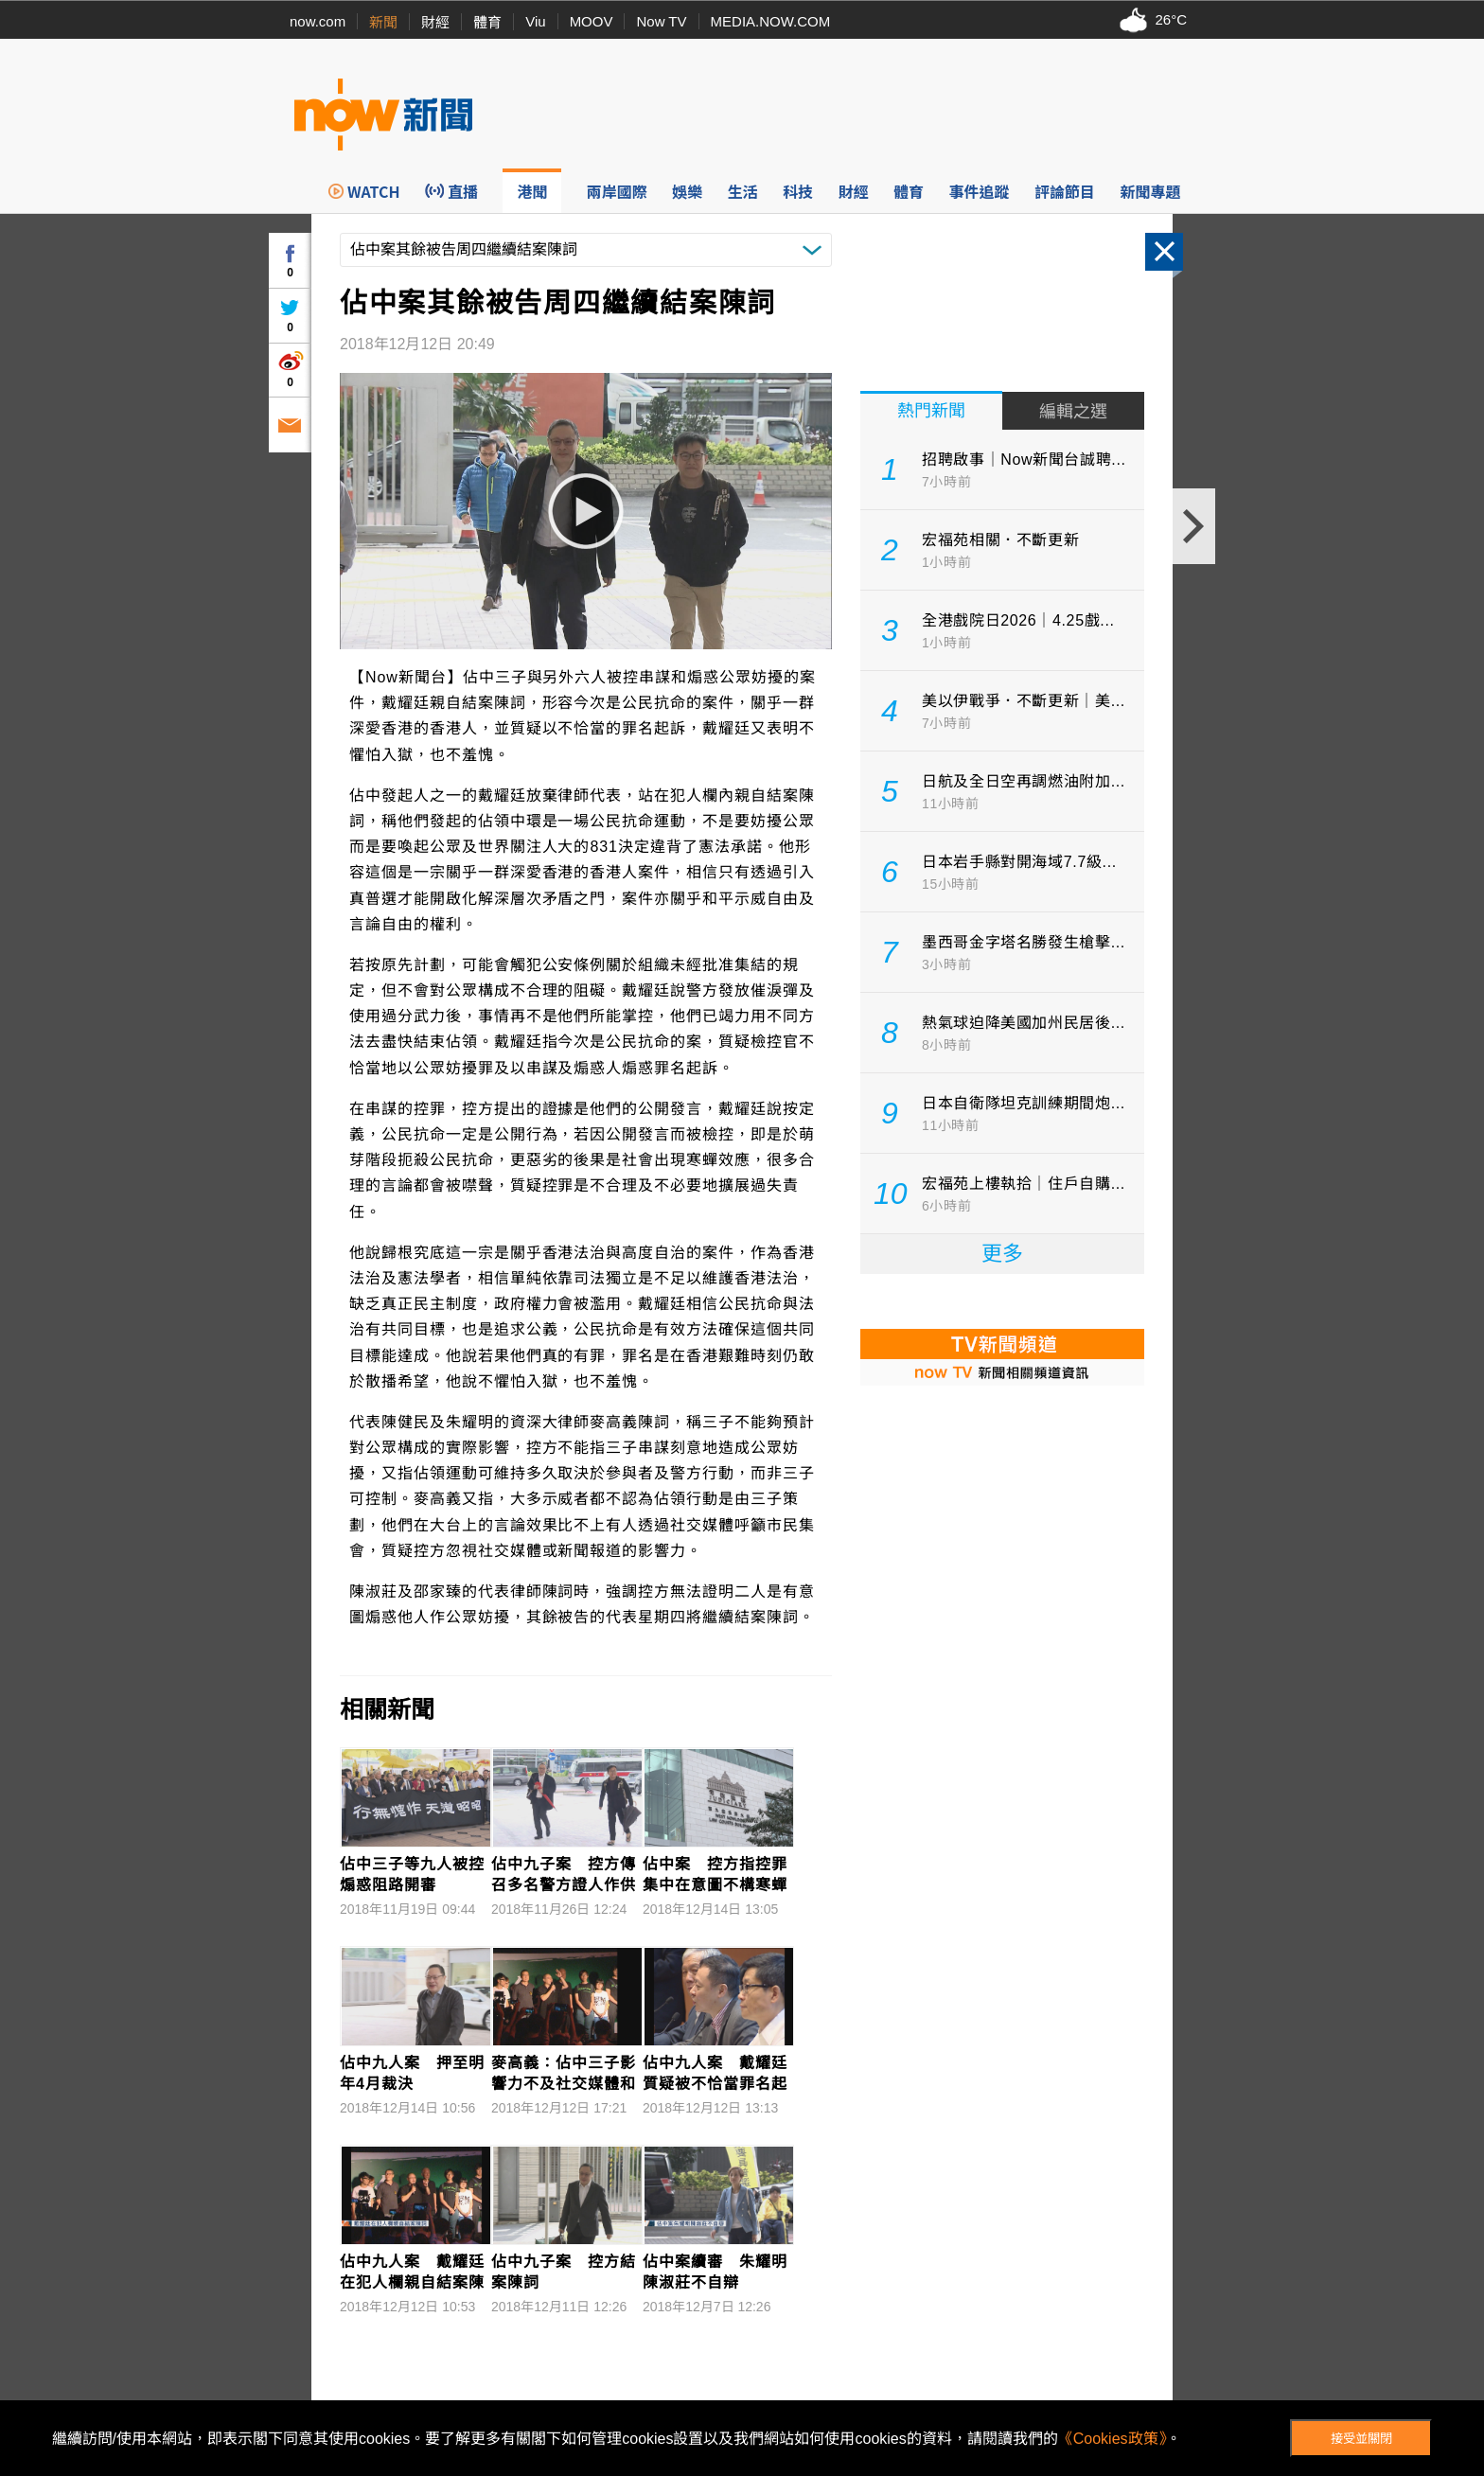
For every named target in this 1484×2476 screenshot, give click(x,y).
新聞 (383, 22)
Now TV (661, 21)
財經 (435, 22)
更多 (1002, 1253)
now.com (317, 21)
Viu (535, 21)
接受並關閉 (1361, 2439)
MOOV (591, 21)
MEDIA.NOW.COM (771, 21)
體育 (487, 22)
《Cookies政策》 (1112, 2439)
